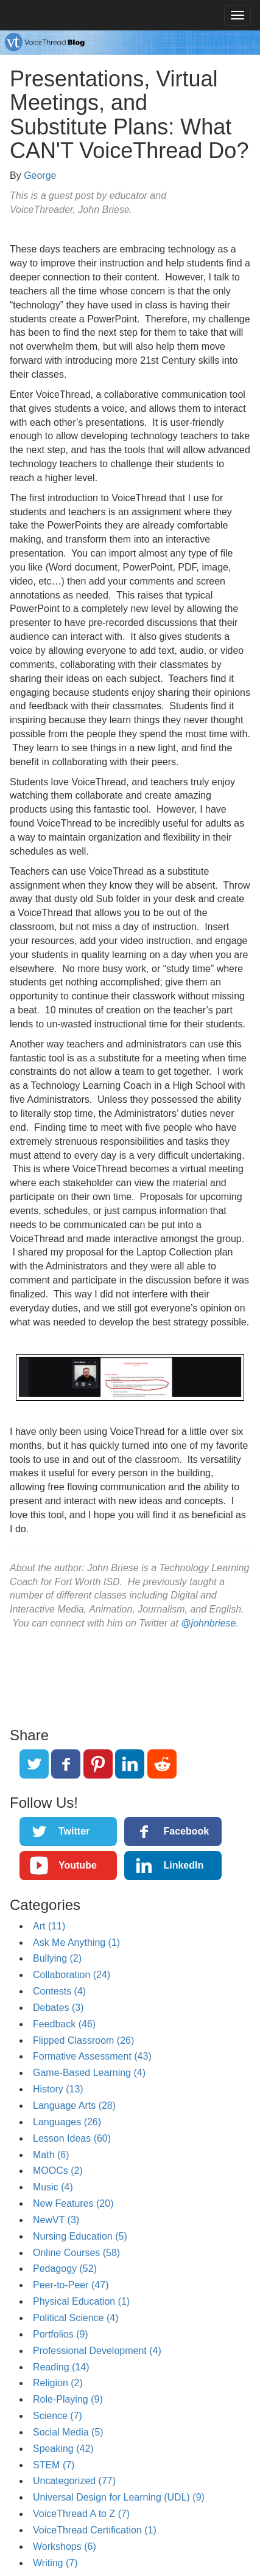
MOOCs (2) (58, 2170)
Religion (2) (58, 2383)
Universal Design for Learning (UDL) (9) (119, 2497)
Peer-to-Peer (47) (71, 2285)
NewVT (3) (56, 2220)
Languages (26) (67, 2122)
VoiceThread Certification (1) (94, 2530)
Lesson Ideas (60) (72, 2138)
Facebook (186, 1831)
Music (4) (53, 2187)
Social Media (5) (68, 2432)
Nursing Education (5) (80, 2236)
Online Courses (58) (76, 2253)
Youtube (77, 1865)
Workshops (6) (64, 2546)
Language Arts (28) (74, 2105)
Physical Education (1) (81, 2301)
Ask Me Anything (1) (76, 1942)
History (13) (58, 2089)
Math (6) (51, 2155)
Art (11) (49, 1926)
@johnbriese (208, 1623)
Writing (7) (55, 2563)
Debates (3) (58, 2007)
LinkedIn (183, 1865)
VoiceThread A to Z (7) (81, 2513)
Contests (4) (59, 1991)
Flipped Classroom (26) (83, 2040)
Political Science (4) (76, 2318)
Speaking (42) (63, 2448)
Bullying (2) (57, 1958)
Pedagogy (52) (65, 2268)
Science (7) (57, 2416)
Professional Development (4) (97, 2350)
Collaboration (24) (71, 1975)
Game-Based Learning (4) (89, 2072)
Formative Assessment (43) (92, 2056)
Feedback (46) (64, 2024)
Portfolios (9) (60, 2334)
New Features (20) (73, 2203)
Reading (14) (61, 2367)
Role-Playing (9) (68, 2399)
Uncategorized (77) (74, 2481)
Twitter (74, 1831)
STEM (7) (53, 2465)
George (40, 175)
